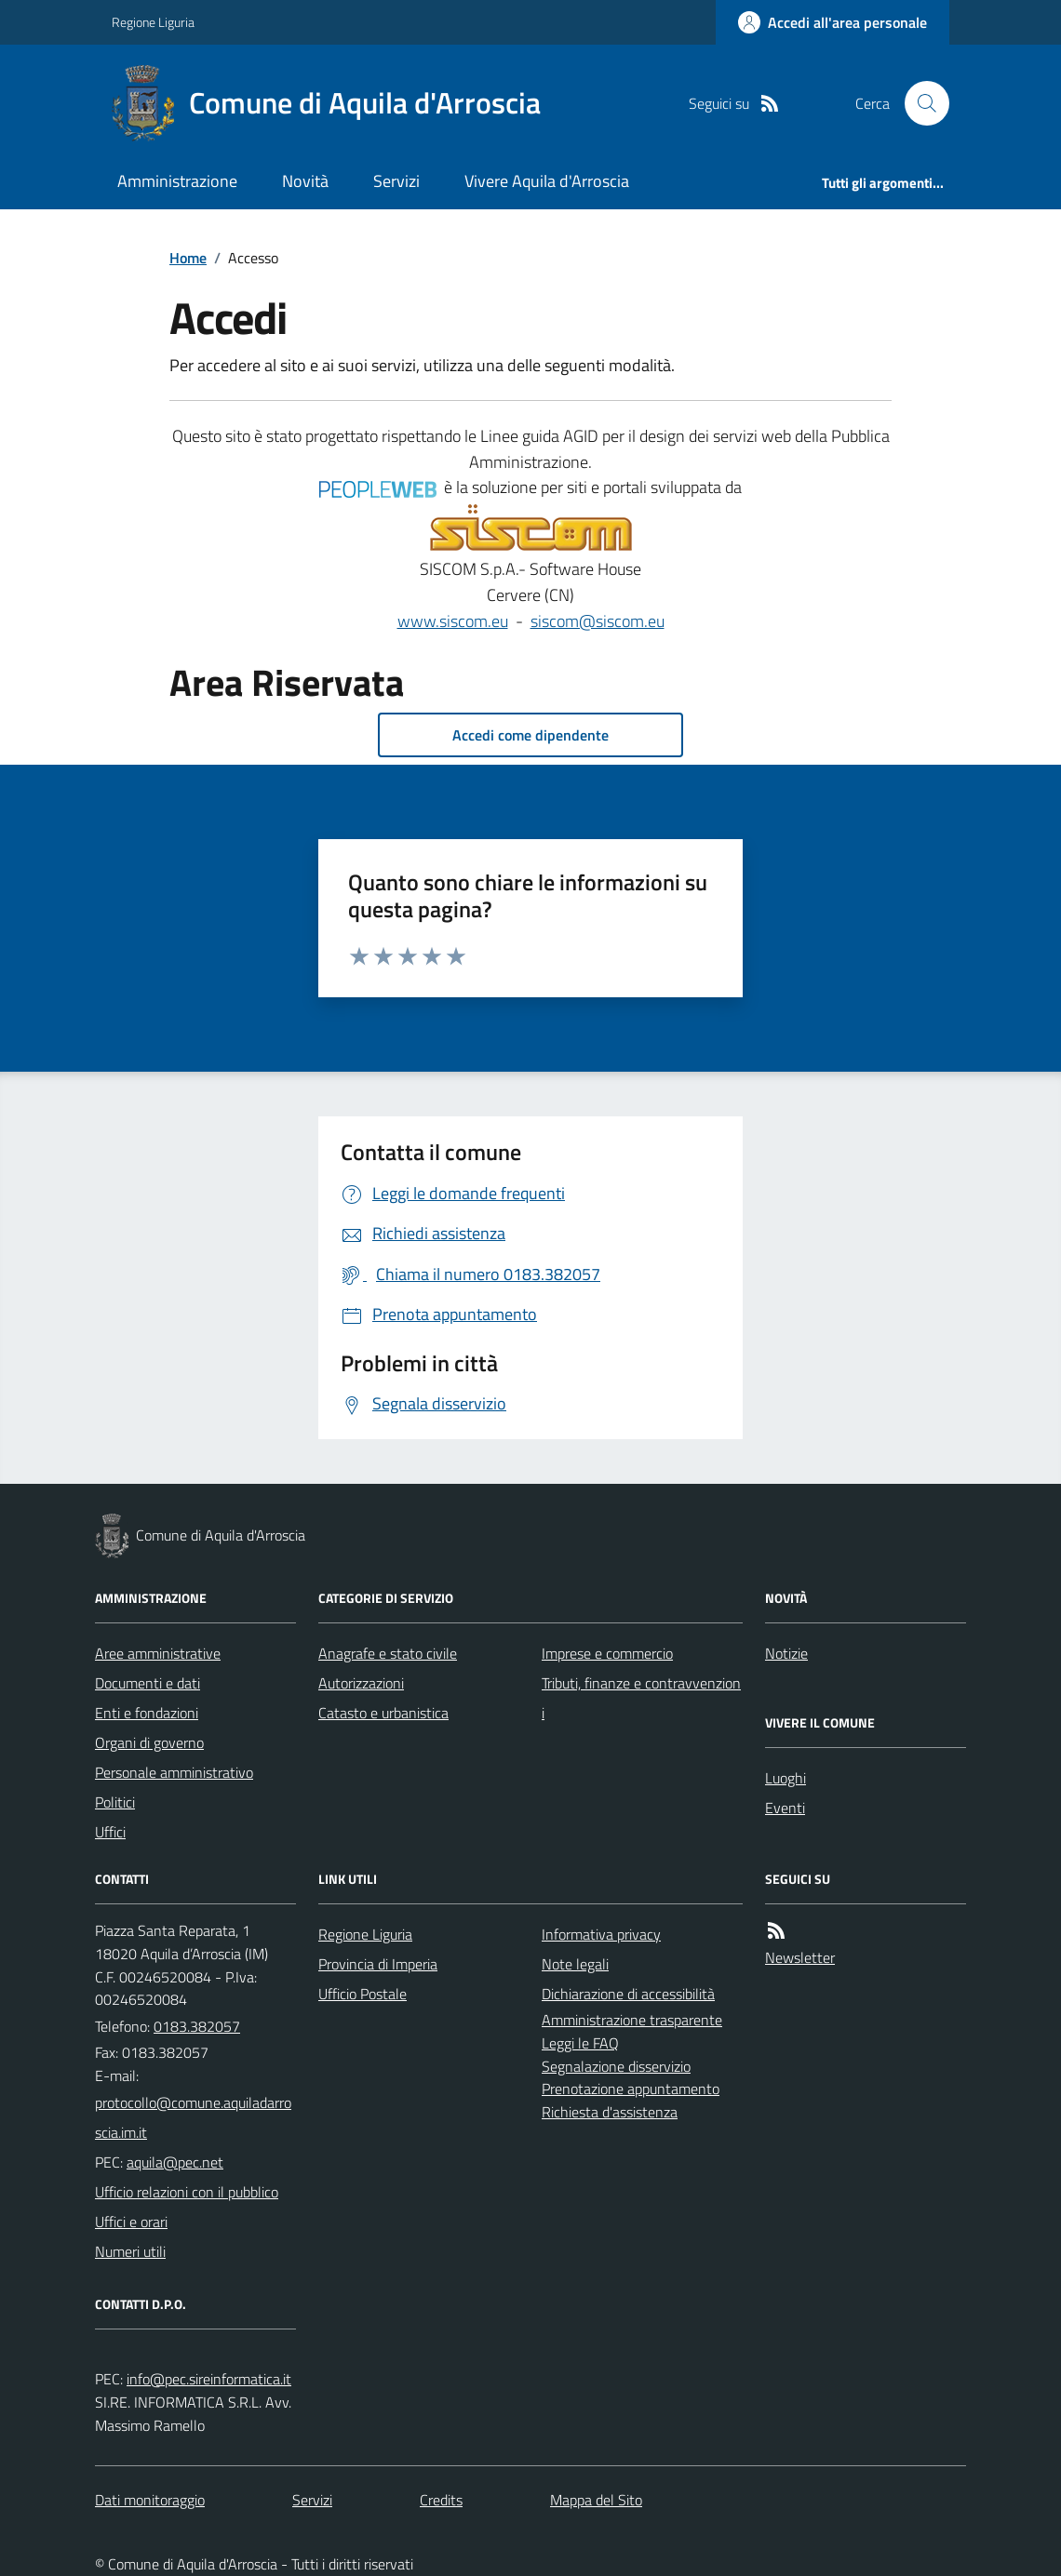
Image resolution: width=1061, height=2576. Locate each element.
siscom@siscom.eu (597, 621)
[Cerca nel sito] (919, 103)
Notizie (786, 1653)
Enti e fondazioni (146, 1713)
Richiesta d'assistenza (610, 2112)
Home (188, 258)
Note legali (575, 1964)
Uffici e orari (131, 2221)
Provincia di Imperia (377, 1964)
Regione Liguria (153, 22)
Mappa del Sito (596, 2500)
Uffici (110, 1832)
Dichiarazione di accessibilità (628, 1993)
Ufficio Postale (362, 1993)
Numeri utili (130, 2251)
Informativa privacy (601, 1934)
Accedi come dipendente (530, 735)
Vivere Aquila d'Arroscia (546, 181)
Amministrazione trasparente (632, 2020)
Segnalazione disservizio (616, 2066)
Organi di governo (149, 1742)
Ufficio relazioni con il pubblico (186, 2192)
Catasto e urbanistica (383, 1713)
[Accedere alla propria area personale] (832, 22)
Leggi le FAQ (580, 2043)
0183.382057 (197, 2026)
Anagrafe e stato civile (387, 1653)
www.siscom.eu (452, 621)
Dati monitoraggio (150, 2500)
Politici (115, 1802)
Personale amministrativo (174, 1772)
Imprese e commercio (607, 1653)
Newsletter (800, 1957)
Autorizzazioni (361, 1683)
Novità (305, 181)
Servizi (396, 181)
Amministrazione (177, 181)
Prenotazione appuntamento (630, 2088)
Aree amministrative (158, 1653)
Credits (441, 2500)
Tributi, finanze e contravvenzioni (641, 1698)
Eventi (785, 1807)
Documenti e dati (147, 1683)
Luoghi (785, 1778)
